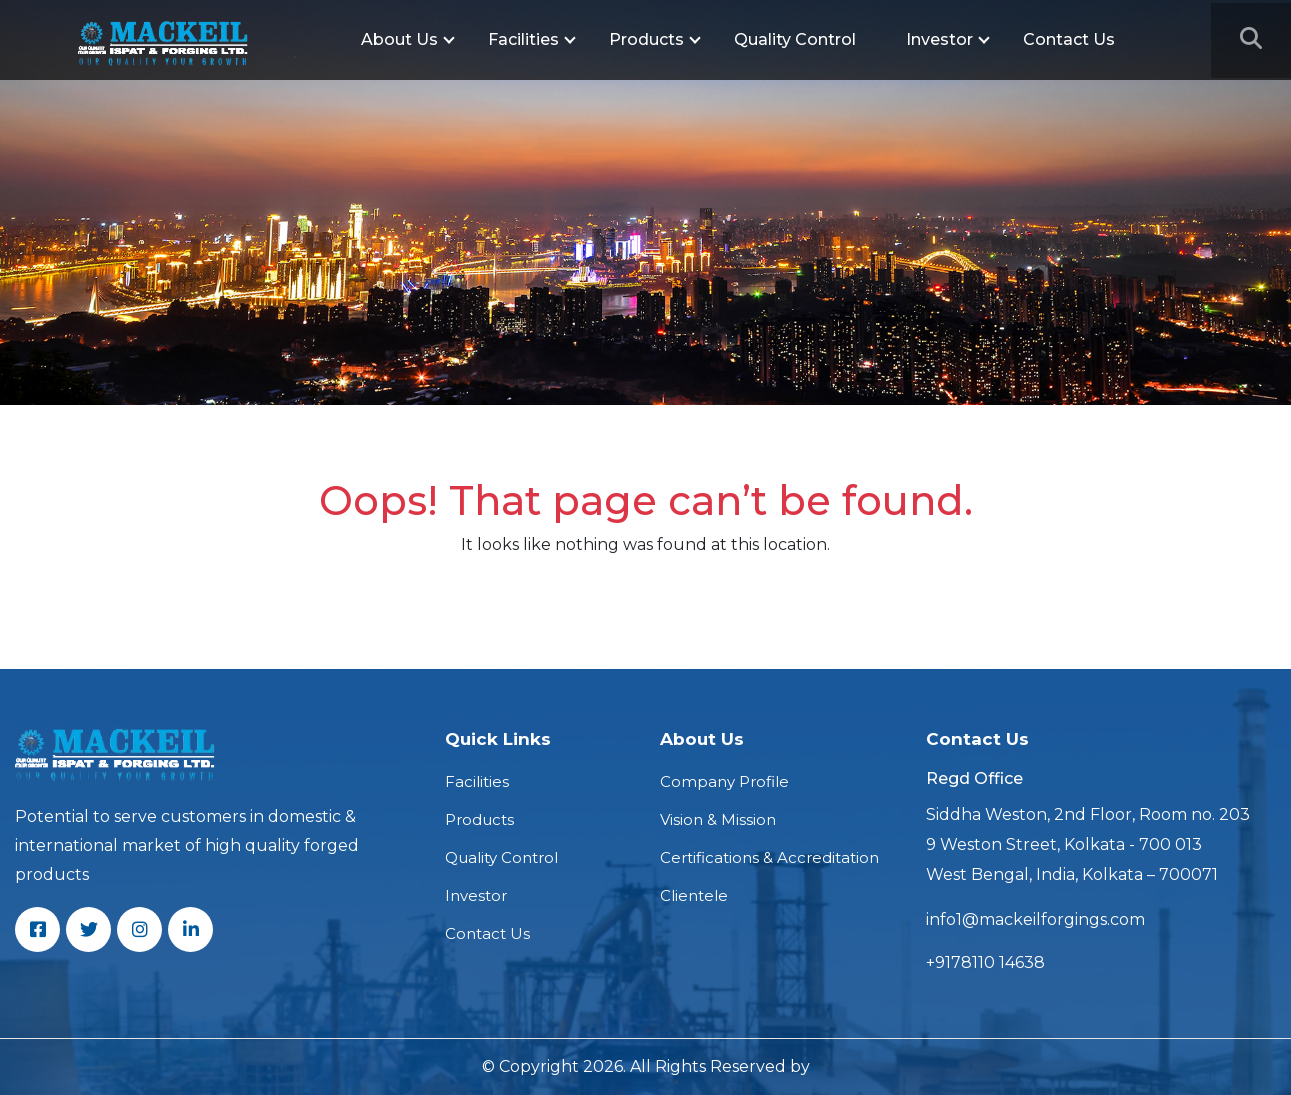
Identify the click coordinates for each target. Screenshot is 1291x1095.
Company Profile (724, 781)
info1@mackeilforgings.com (1035, 919)
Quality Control (795, 39)
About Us (399, 39)
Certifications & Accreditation (769, 857)
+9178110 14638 (985, 962)
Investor (939, 39)
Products (646, 39)
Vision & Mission (718, 819)
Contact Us (1069, 39)
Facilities (523, 39)
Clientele (694, 895)
